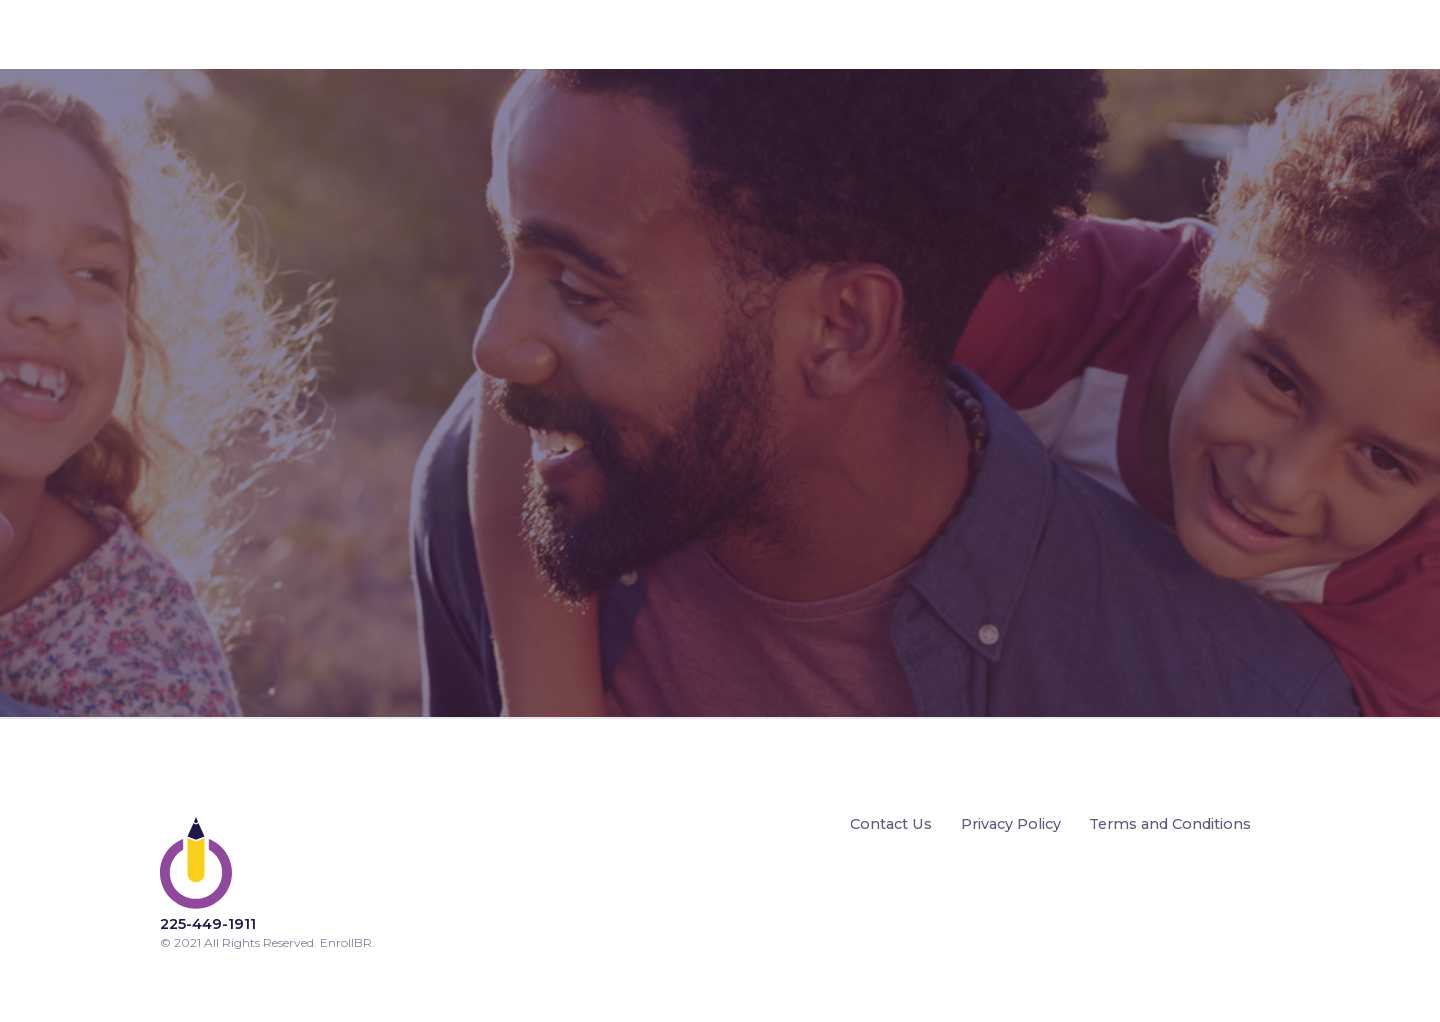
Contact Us (891, 825)
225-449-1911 (208, 924)
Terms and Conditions (1170, 825)
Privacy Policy (1011, 825)
